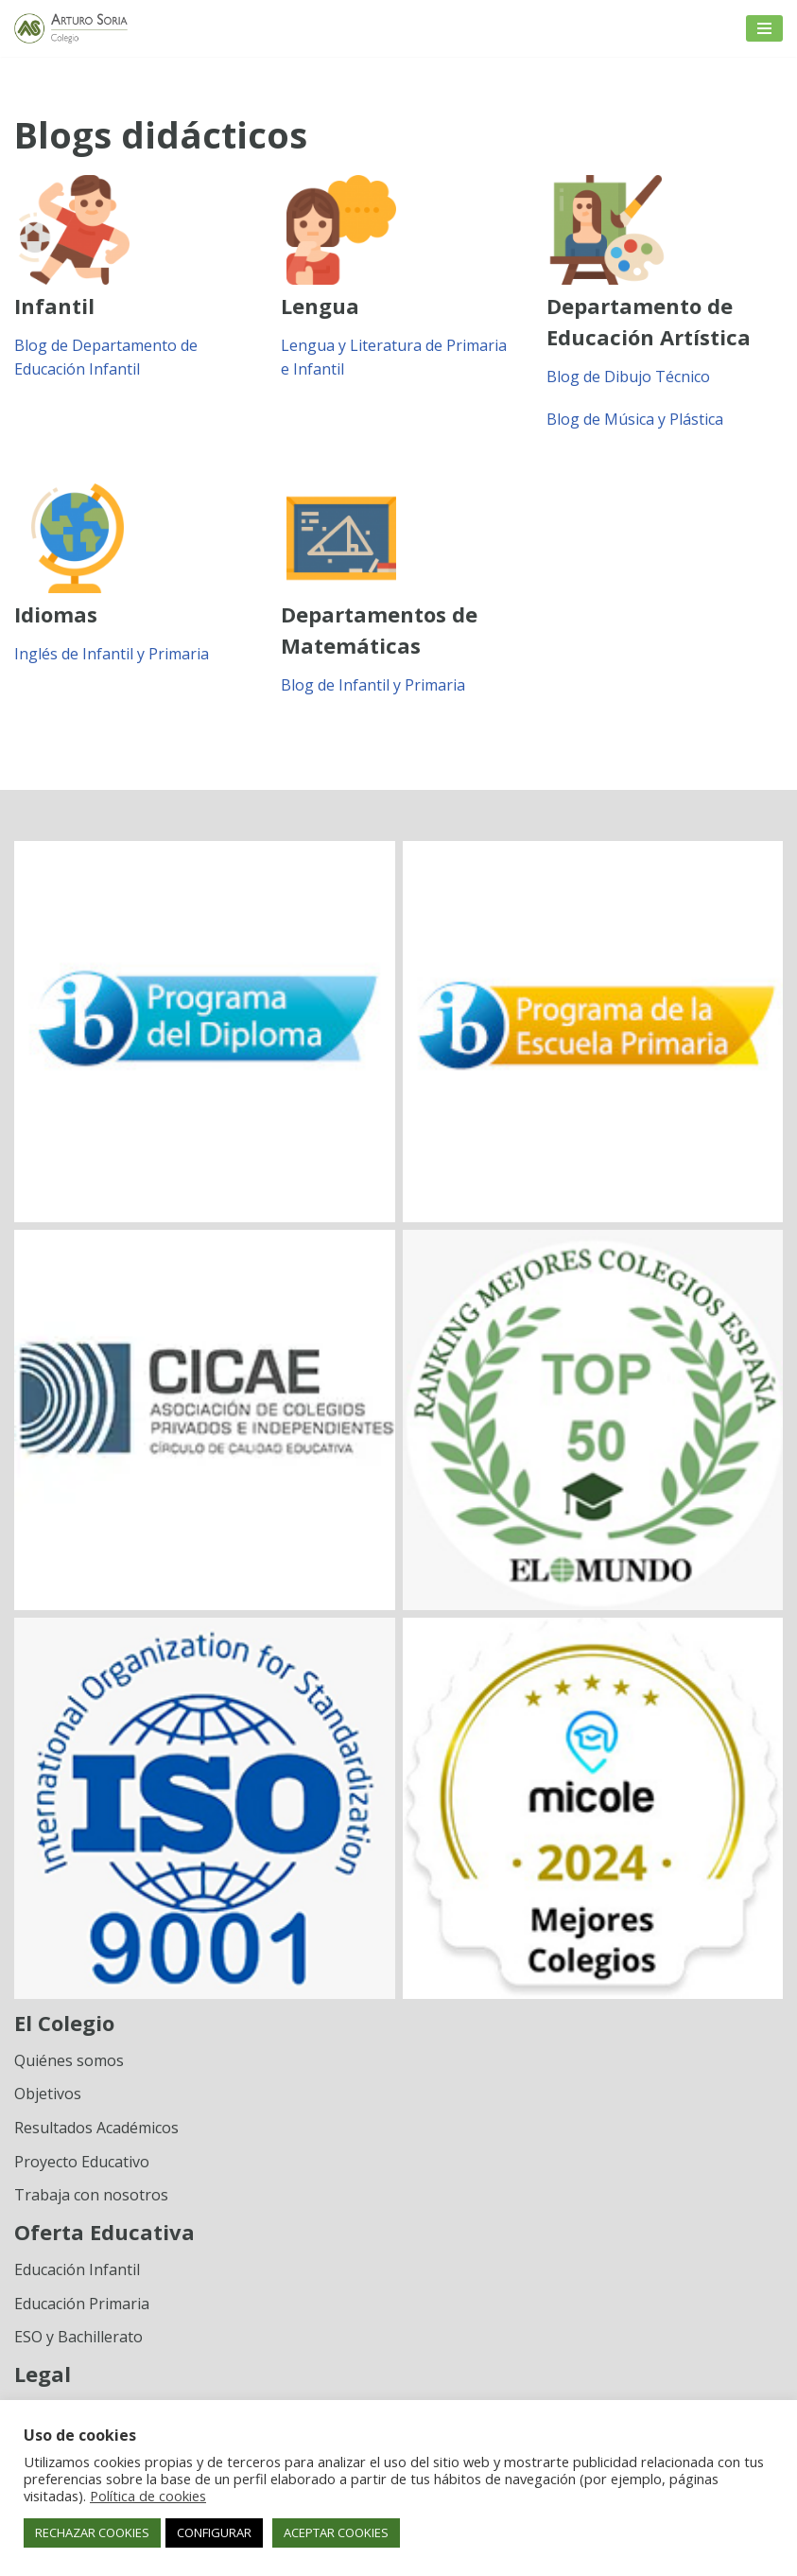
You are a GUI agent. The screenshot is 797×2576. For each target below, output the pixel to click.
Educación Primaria (81, 2303)
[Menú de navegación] (764, 28)
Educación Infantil (77, 2269)
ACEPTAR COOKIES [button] (336, 2532)
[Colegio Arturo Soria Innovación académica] (71, 28)
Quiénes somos (69, 2060)
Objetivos (47, 2093)
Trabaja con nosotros (91, 2194)
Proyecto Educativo (81, 2161)
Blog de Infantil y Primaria (373, 685)
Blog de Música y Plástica (634, 419)
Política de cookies (148, 2495)
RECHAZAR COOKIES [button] (92, 2532)
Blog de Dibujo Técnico (628, 376)
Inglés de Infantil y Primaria (111, 653)
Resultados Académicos (96, 2127)
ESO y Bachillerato (78, 2336)
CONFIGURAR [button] (214, 2532)
